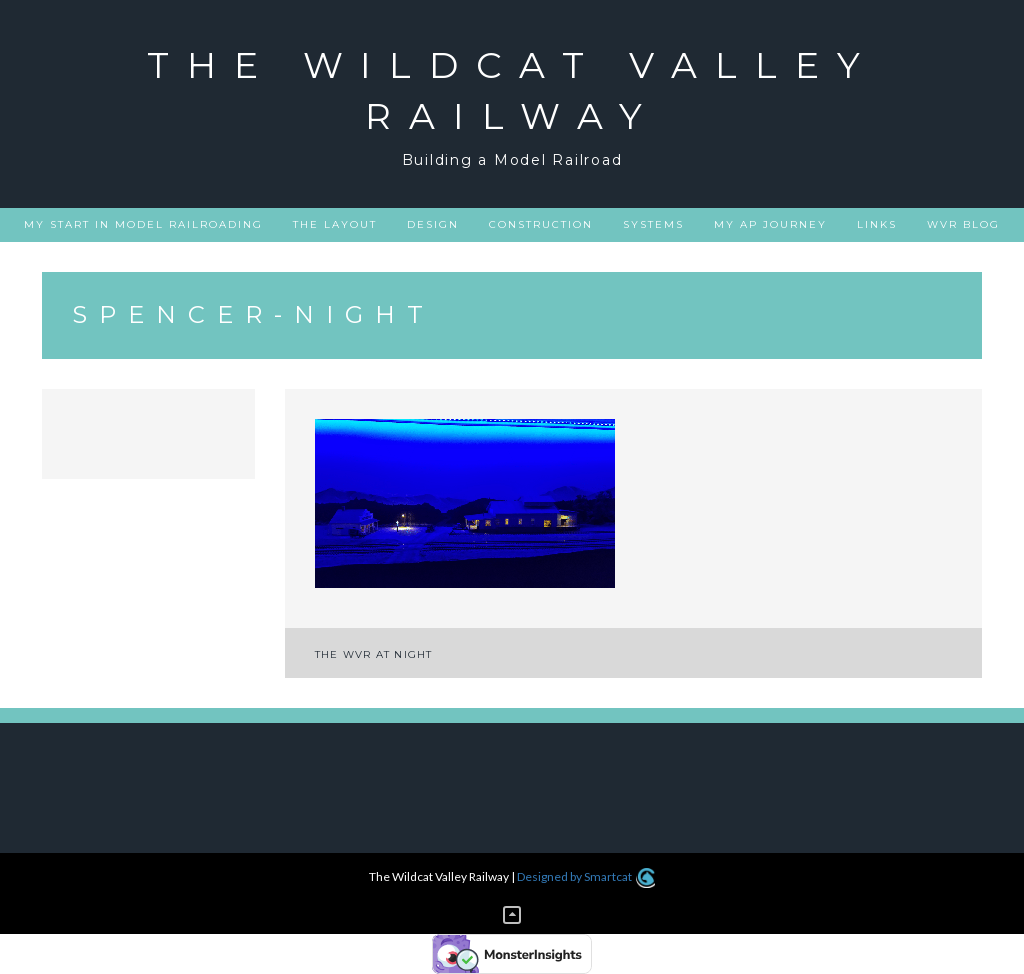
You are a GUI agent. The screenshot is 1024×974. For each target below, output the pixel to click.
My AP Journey (770, 224)
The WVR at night (374, 654)
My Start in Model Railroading (143, 224)
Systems (653, 224)
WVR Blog (963, 224)
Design (433, 224)
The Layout (335, 224)
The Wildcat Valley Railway (512, 90)
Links (877, 224)
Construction (541, 224)
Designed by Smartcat (585, 876)
